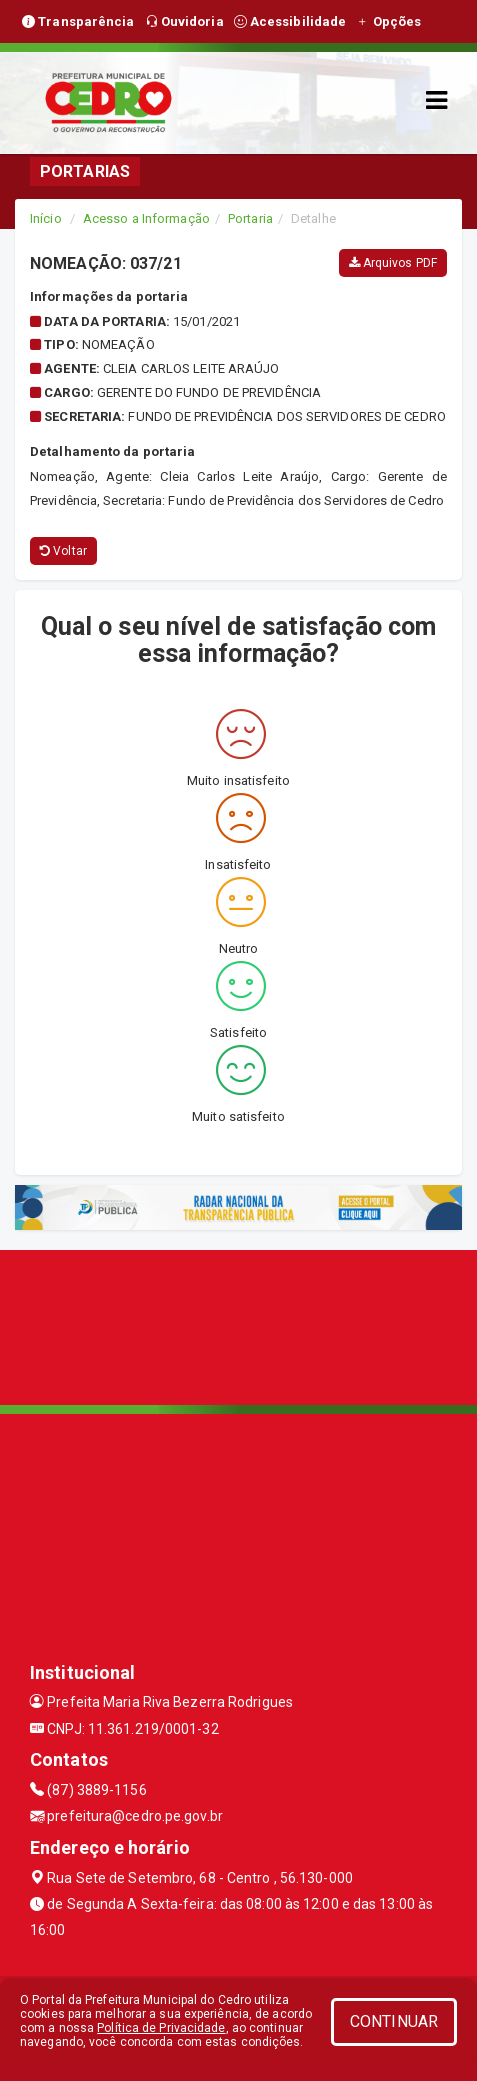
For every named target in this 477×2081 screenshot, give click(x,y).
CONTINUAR (394, 2021)
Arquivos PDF (393, 263)
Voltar (63, 551)
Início (46, 218)
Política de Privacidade (161, 2028)
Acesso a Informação (146, 218)
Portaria (250, 218)
